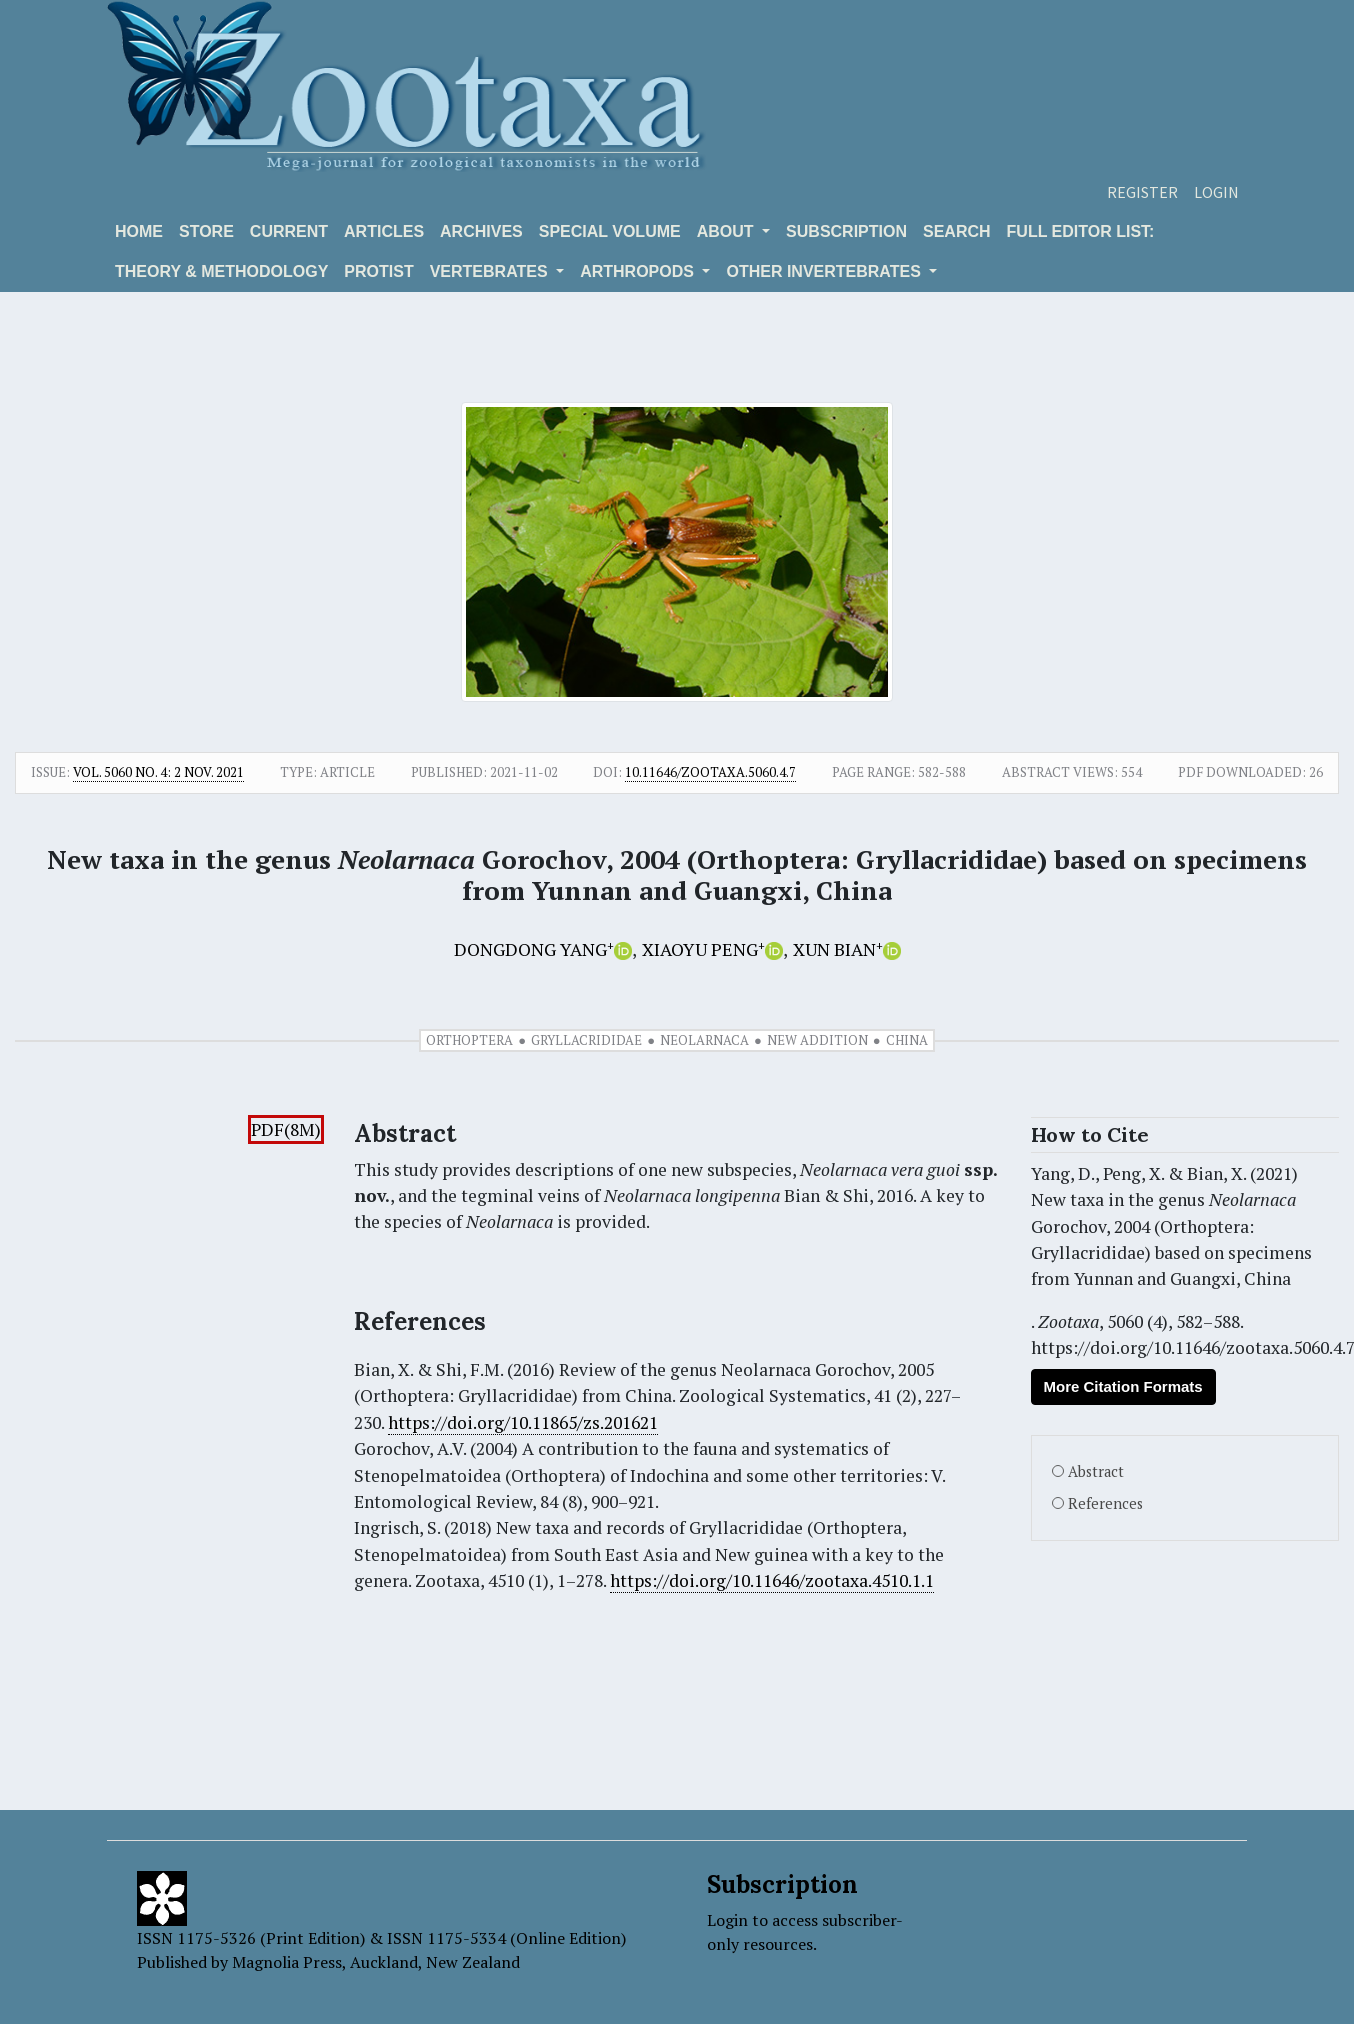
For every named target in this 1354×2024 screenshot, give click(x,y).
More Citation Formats (1123, 1386)
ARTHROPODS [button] (639, 271)
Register (1142, 192)
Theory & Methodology (221, 271)
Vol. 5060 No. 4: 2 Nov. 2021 (158, 772)
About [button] (727, 231)
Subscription (846, 231)
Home (139, 231)
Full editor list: (1081, 231)
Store (206, 231)
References (1105, 1503)
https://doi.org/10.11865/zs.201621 (523, 1422)
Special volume (610, 231)
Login (1216, 192)
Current (289, 231)
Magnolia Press (287, 1962)
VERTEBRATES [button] (491, 271)
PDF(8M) (286, 1129)
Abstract (1096, 1471)
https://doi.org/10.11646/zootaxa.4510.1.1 (772, 1580)
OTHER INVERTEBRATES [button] (825, 271)
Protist (378, 271)
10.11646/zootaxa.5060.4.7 (710, 772)
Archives (481, 231)
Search (957, 231)
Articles (384, 231)
